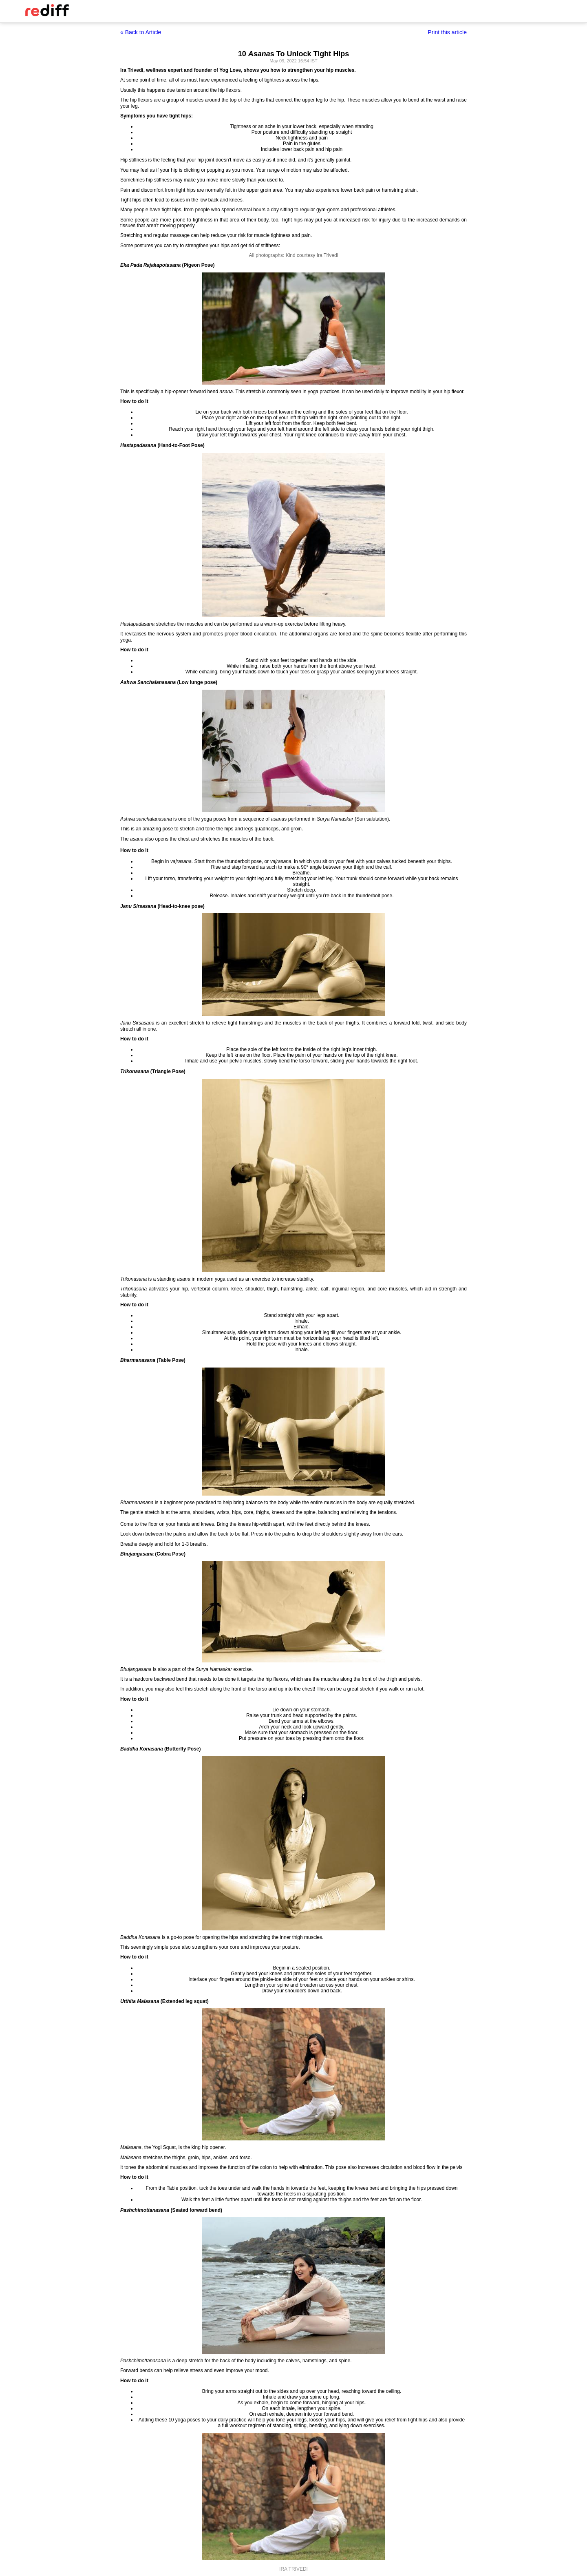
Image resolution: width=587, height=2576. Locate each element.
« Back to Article (140, 32)
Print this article (447, 32)
